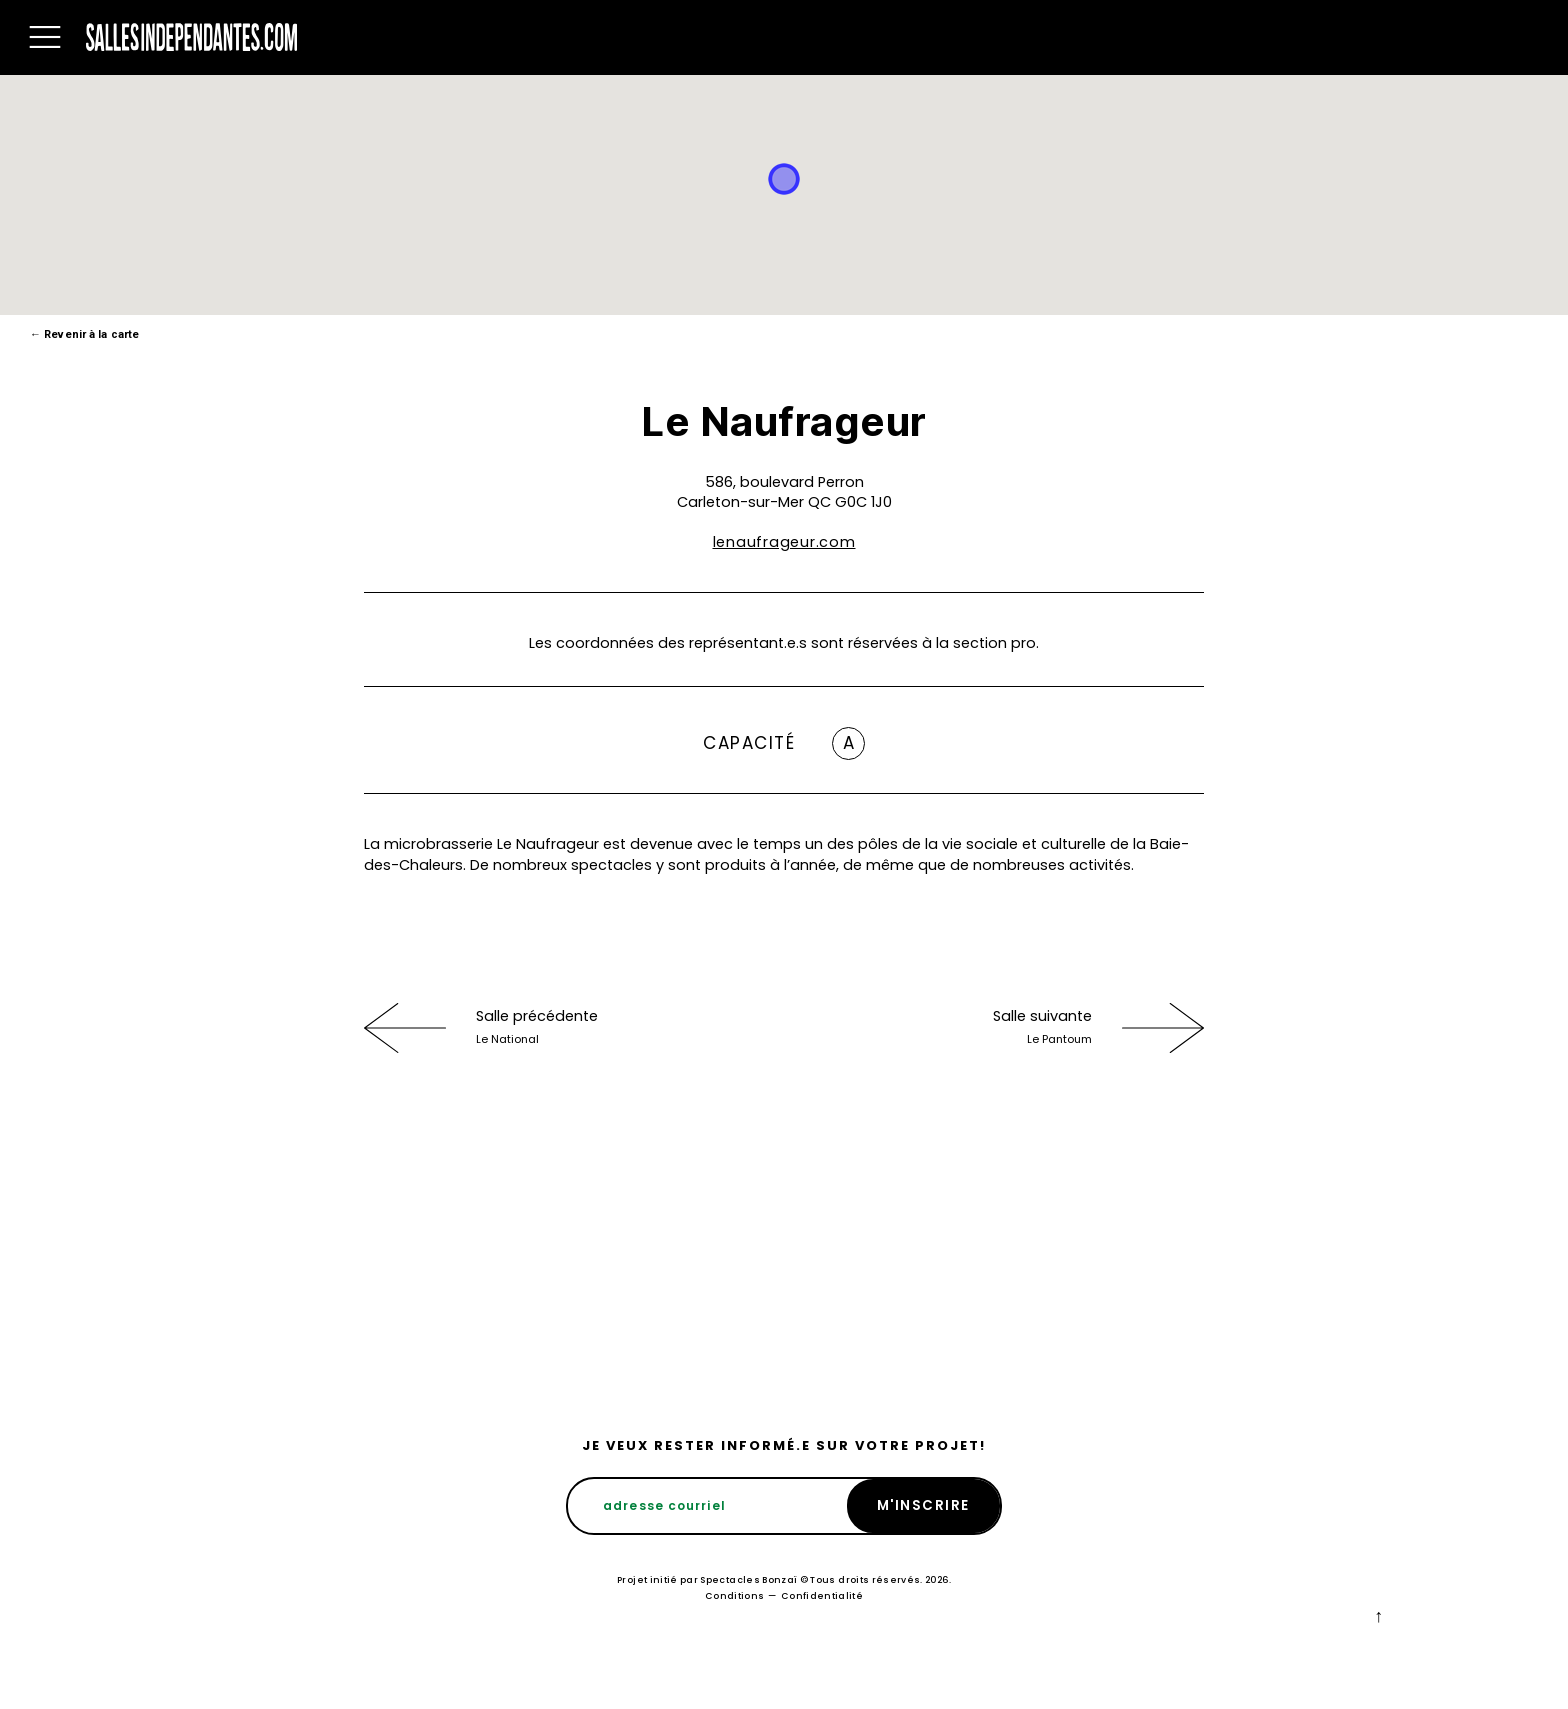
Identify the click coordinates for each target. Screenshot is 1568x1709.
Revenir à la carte (84, 334)
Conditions (735, 1596)
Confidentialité (822, 1596)
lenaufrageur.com (784, 542)
